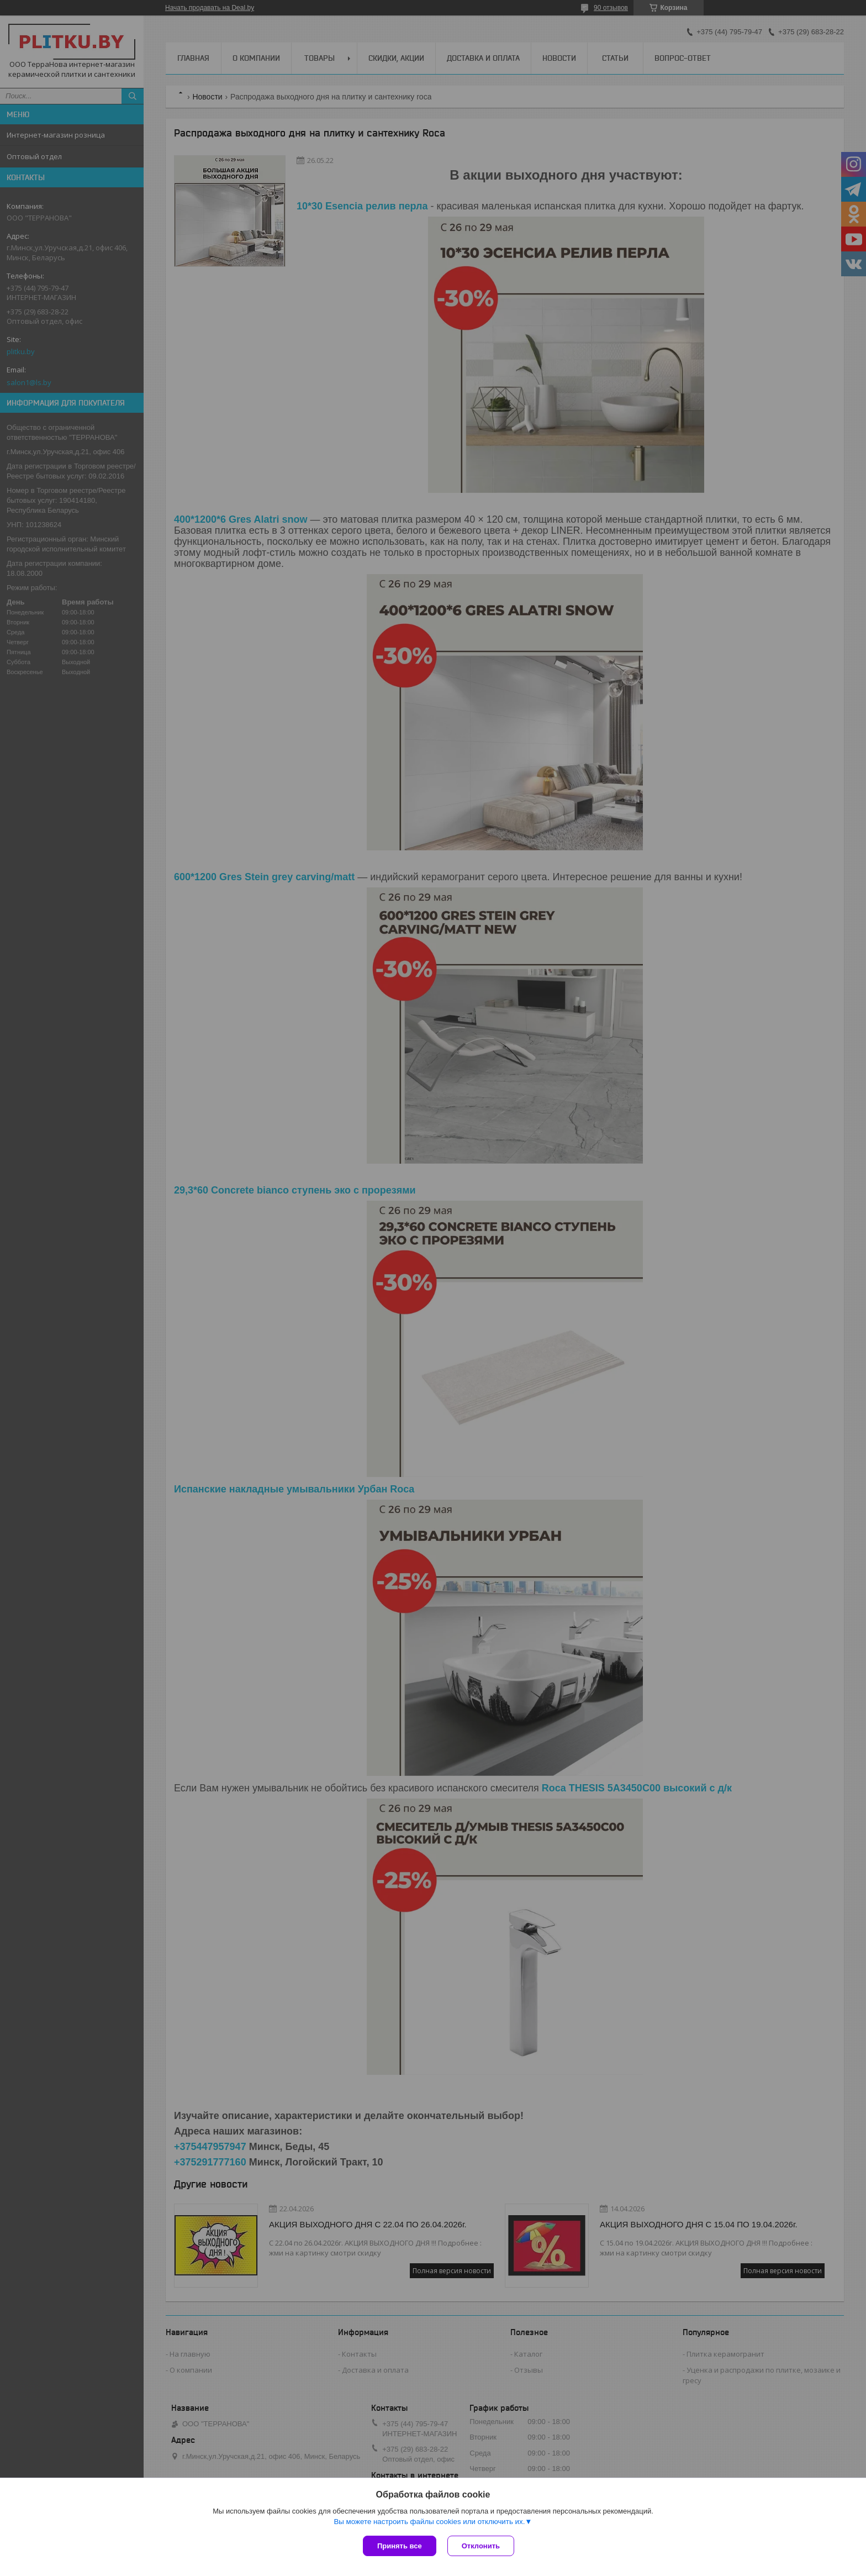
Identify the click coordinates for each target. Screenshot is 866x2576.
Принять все (399, 2546)
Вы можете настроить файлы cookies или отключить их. (429, 2521)
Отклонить (481, 2546)
